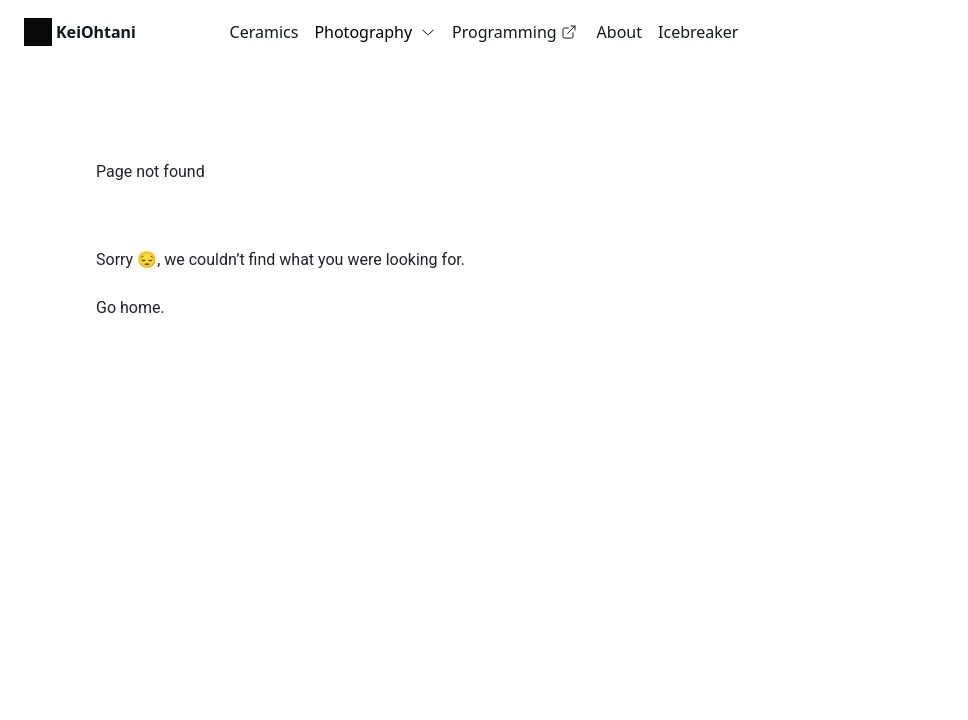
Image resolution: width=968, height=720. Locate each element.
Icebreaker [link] (698, 32)
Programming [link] (514, 32)
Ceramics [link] (264, 32)
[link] (80, 32)
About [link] (619, 32)
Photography (375, 32)
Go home (128, 307)
